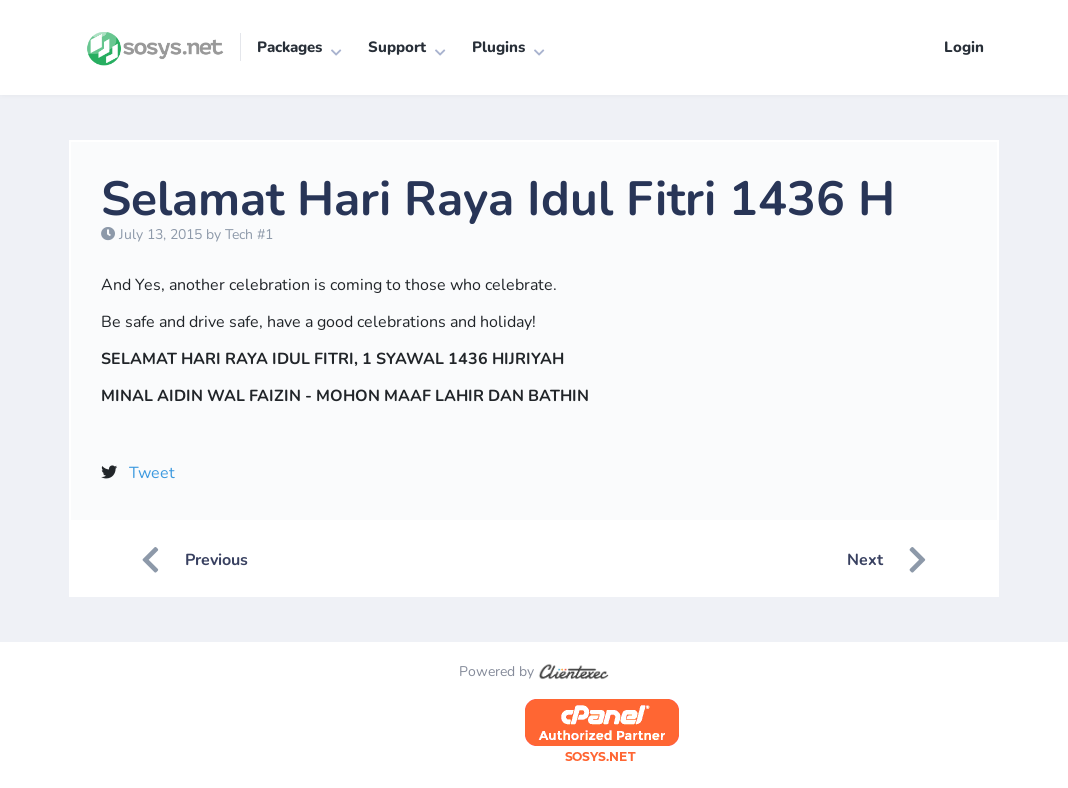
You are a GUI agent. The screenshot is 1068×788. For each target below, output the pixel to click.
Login (964, 47)
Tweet (152, 473)
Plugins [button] (498, 47)
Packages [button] (289, 47)
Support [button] (397, 47)
